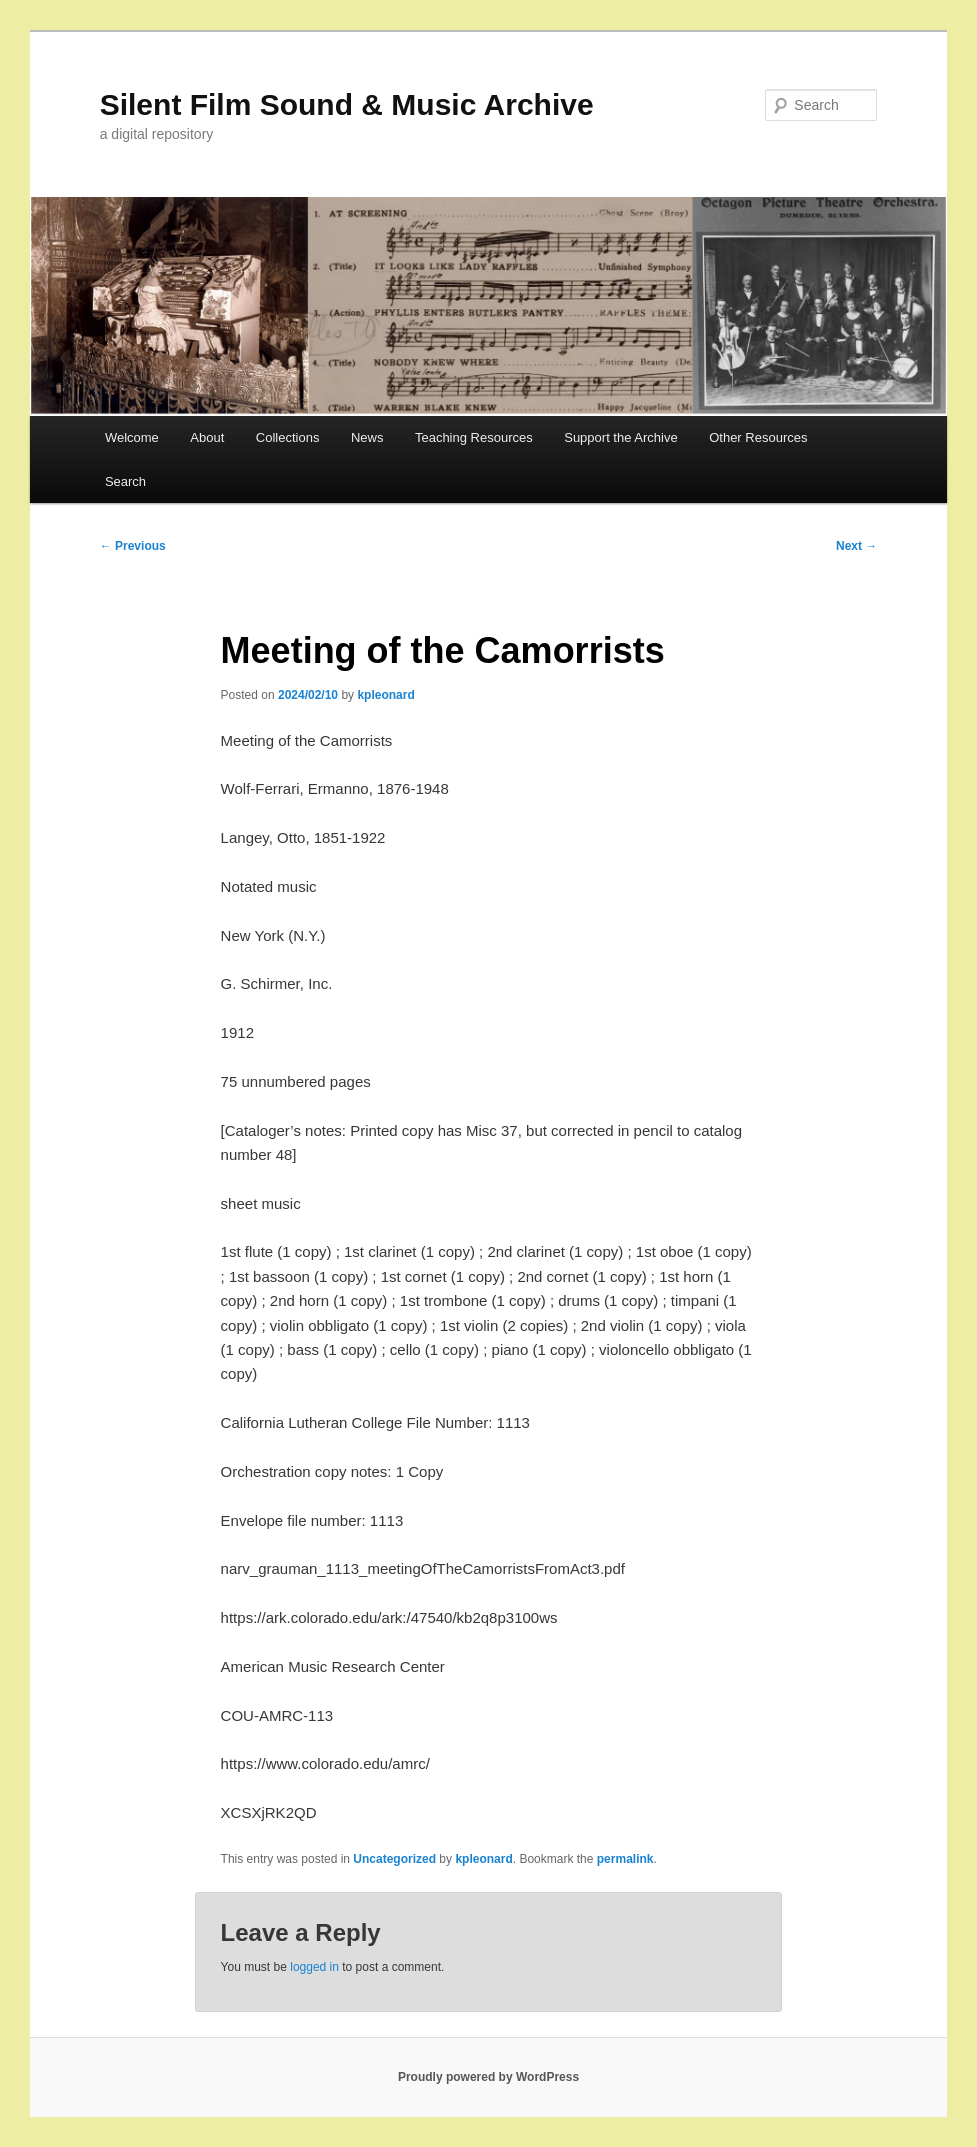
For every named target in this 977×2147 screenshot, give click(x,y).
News (367, 437)
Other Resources (758, 437)
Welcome (132, 437)
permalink (625, 1859)
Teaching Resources (474, 437)
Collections (288, 437)
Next (856, 546)
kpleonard (385, 695)
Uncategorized (394, 1859)
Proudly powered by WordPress (488, 2077)
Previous (133, 546)
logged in (314, 1967)
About (207, 437)
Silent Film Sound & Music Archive (347, 104)
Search (125, 481)
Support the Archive (620, 437)
